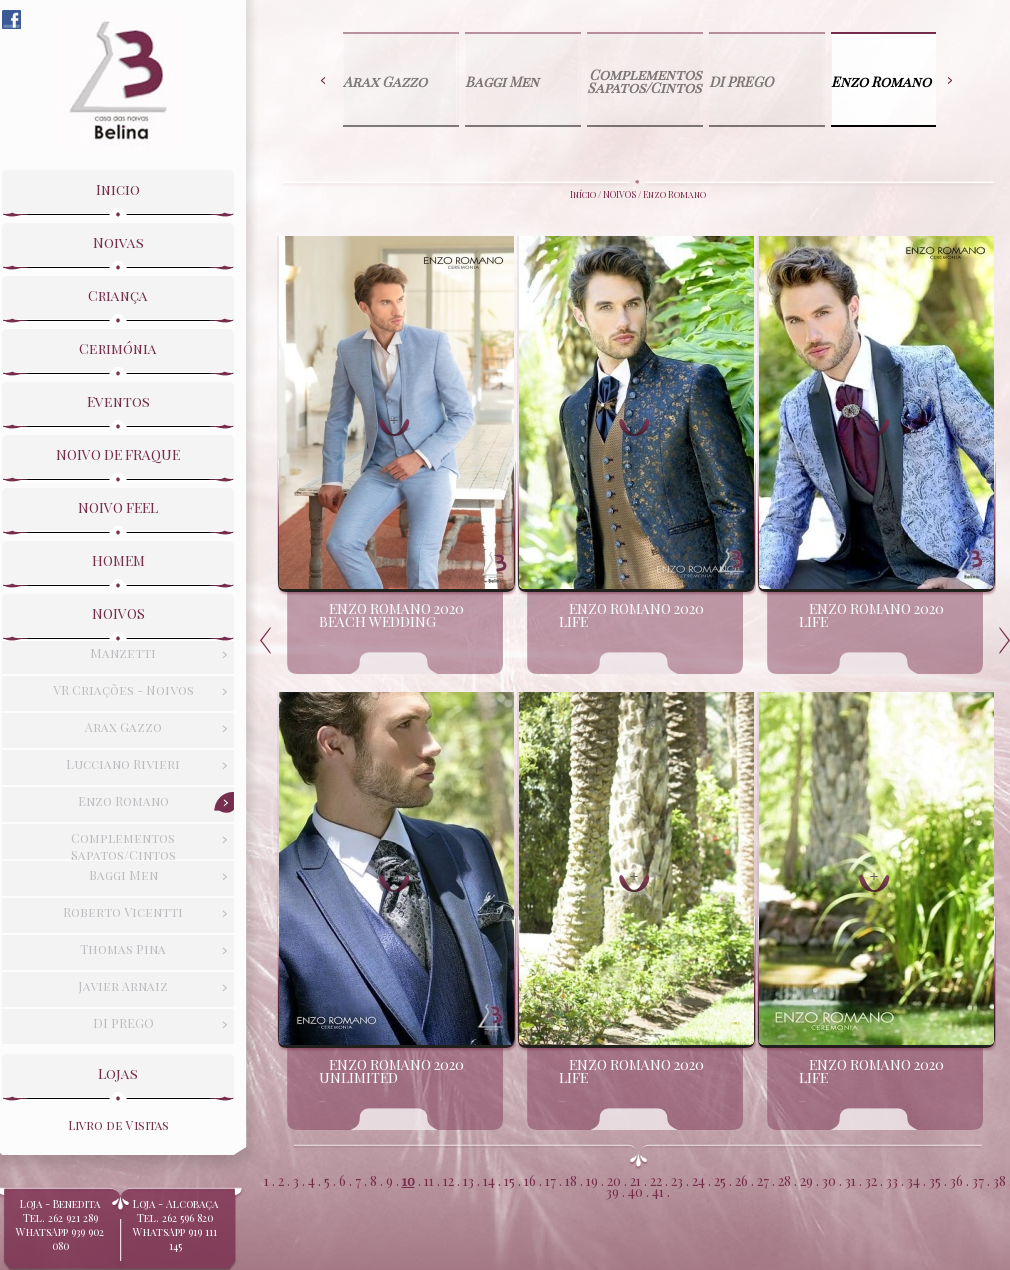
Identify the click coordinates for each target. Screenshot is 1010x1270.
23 (677, 1180)
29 (806, 1180)
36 (956, 1180)
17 (550, 1180)
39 (612, 1191)
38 (999, 1180)
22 (656, 1180)
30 (829, 1180)
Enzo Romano (674, 194)
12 (448, 1180)
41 (658, 1191)
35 (935, 1180)
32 (871, 1180)
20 (614, 1180)
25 (720, 1180)
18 (571, 1180)
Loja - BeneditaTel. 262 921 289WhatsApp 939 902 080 (60, 1231)
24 (698, 1180)
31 (850, 1180)
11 (429, 1180)
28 (784, 1180)
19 (592, 1180)
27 (763, 1180)
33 (892, 1180)
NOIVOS (619, 194)
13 (468, 1180)
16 (530, 1180)
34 (913, 1180)
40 (635, 1191)
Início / (586, 194)
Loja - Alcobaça (175, 1224)
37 (978, 1180)
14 (489, 1180)
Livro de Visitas (118, 1125)
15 (509, 1180)
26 (741, 1180)
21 (635, 1180)
